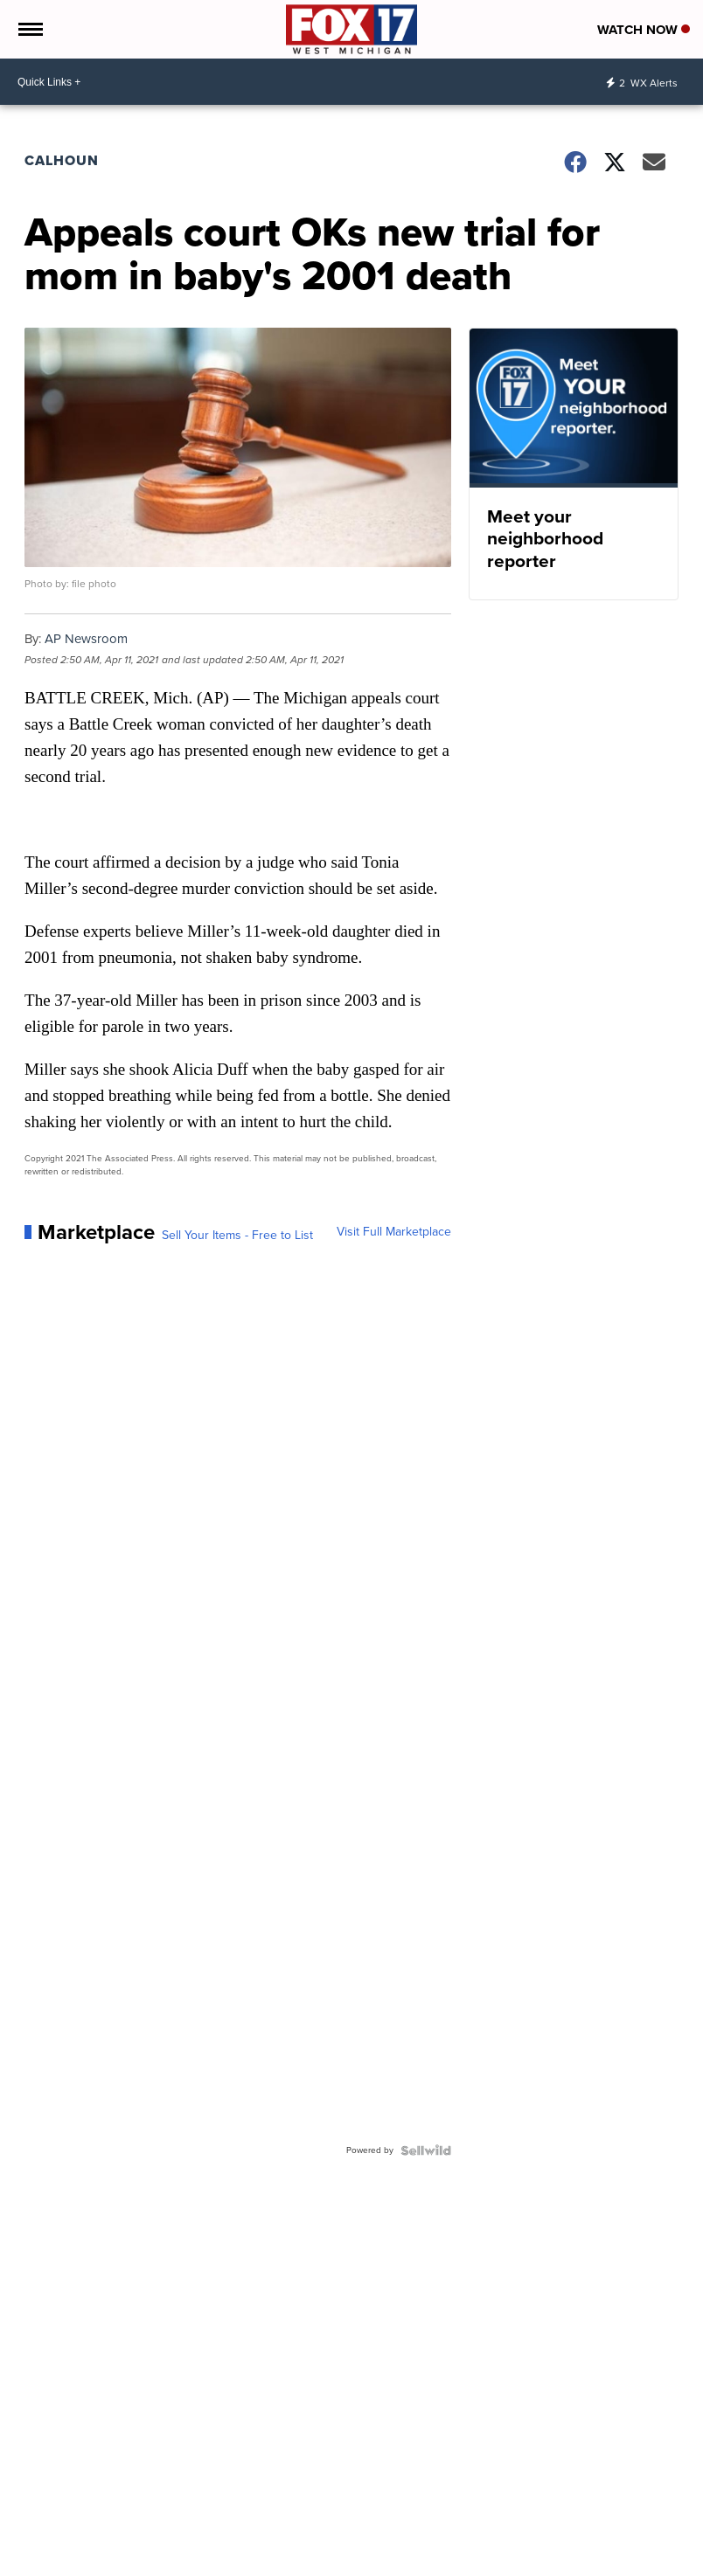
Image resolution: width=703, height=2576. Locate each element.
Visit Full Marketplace (394, 1232)
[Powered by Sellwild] (425, 2150)
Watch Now (643, 29)
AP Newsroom (86, 638)
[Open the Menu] (29, 29)
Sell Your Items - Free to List (237, 1235)
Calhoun (61, 160)
